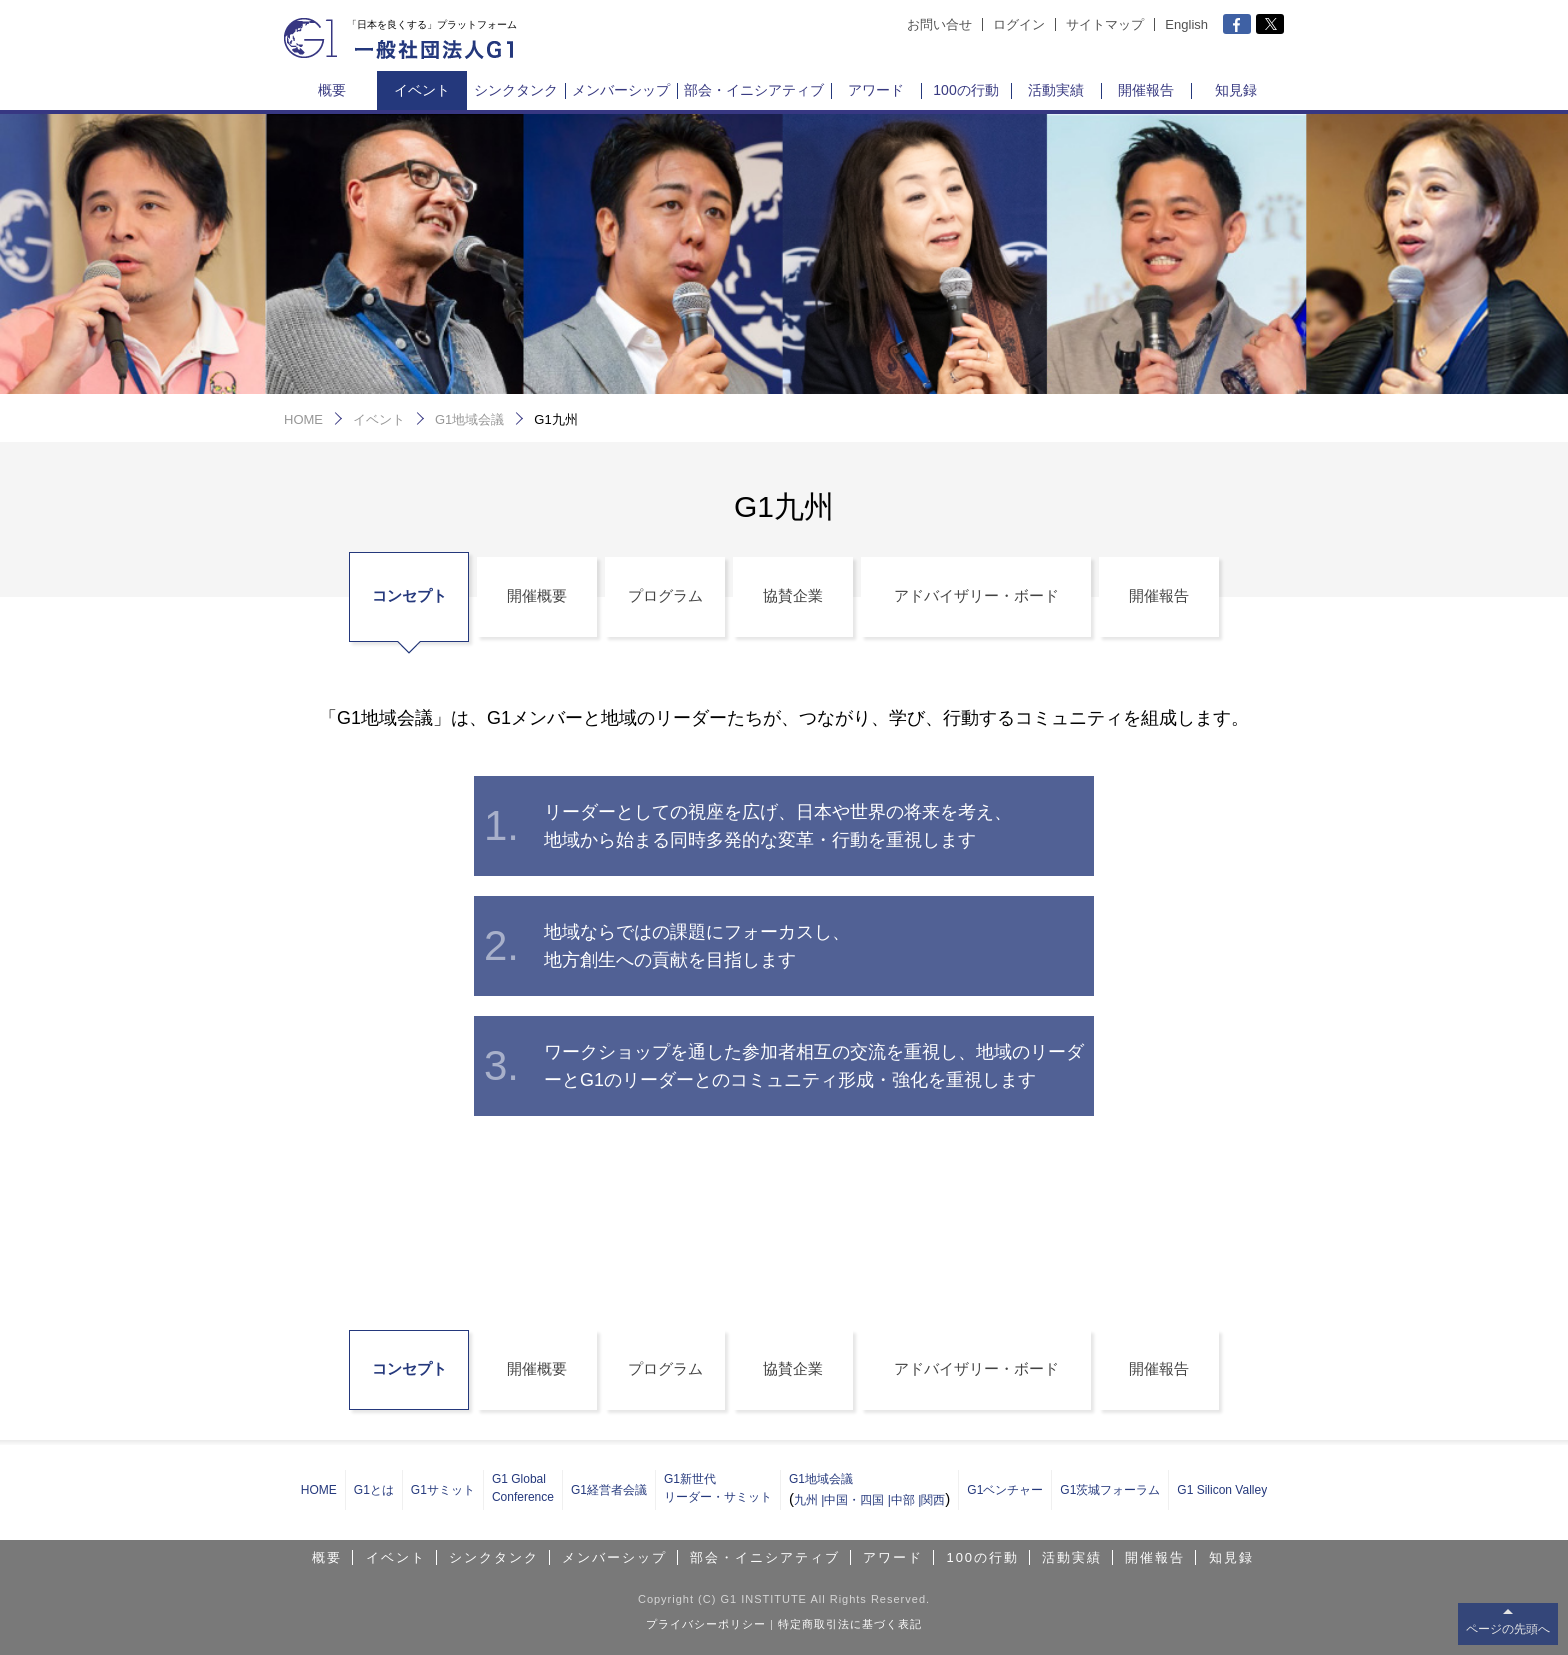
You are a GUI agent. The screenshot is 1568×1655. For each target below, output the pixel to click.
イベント (422, 90)
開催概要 (537, 595)
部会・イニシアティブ (754, 90)
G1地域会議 (469, 419)
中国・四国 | (857, 1500)
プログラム (665, 595)
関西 (933, 1500)
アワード (876, 90)
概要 (332, 90)
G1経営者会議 (609, 1490)
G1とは (374, 1490)
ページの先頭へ (1508, 1629)
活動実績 (1056, 90)
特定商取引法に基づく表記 (850, 1624)
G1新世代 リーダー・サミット (718, 1488)
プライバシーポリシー (706, 1624)
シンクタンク (516, 90)
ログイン (1019, 24)
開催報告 (1146, 90)
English (1186, 24)
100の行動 (965, 90)
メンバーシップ (621, 90)
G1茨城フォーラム (1110, 1490)
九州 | (809, 1500)
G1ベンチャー (1005, 1490)
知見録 (1236, 90)
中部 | (906, 1500)
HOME (303, 419)
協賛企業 (793, 595)
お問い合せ (939, 24)
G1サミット (443, 1490)
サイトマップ (1105, 24)
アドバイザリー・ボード (976, 595)
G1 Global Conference (523, 1488)
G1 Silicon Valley (1222, 1490)
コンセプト (409, 595)
